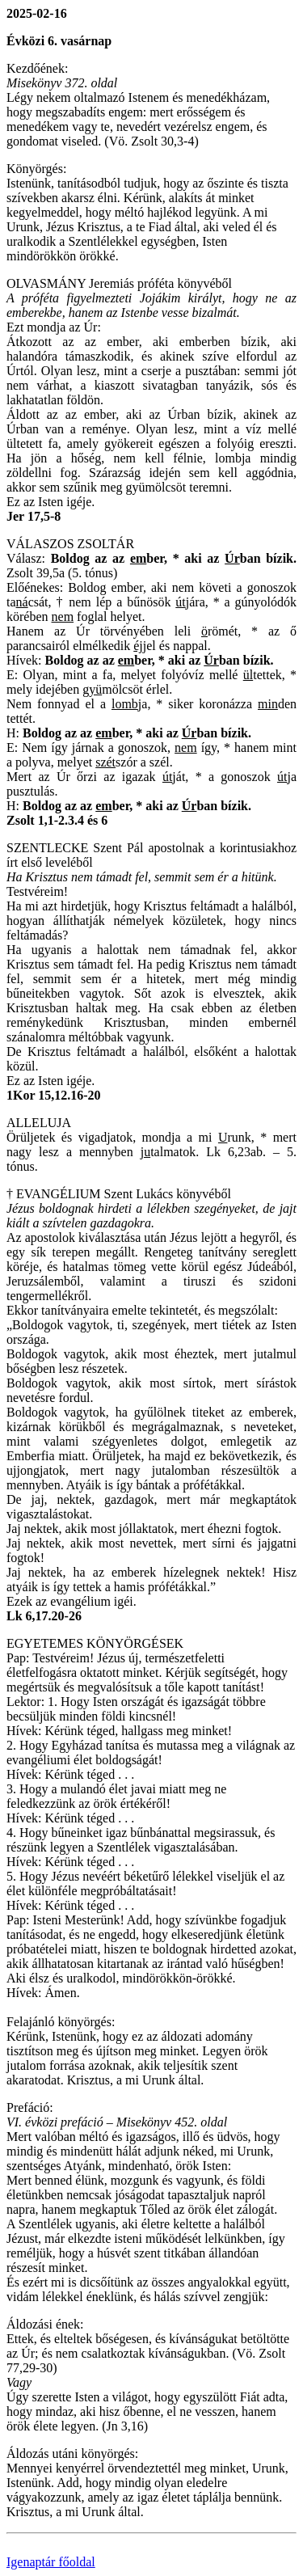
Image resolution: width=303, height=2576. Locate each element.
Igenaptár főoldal (50, 2562)
